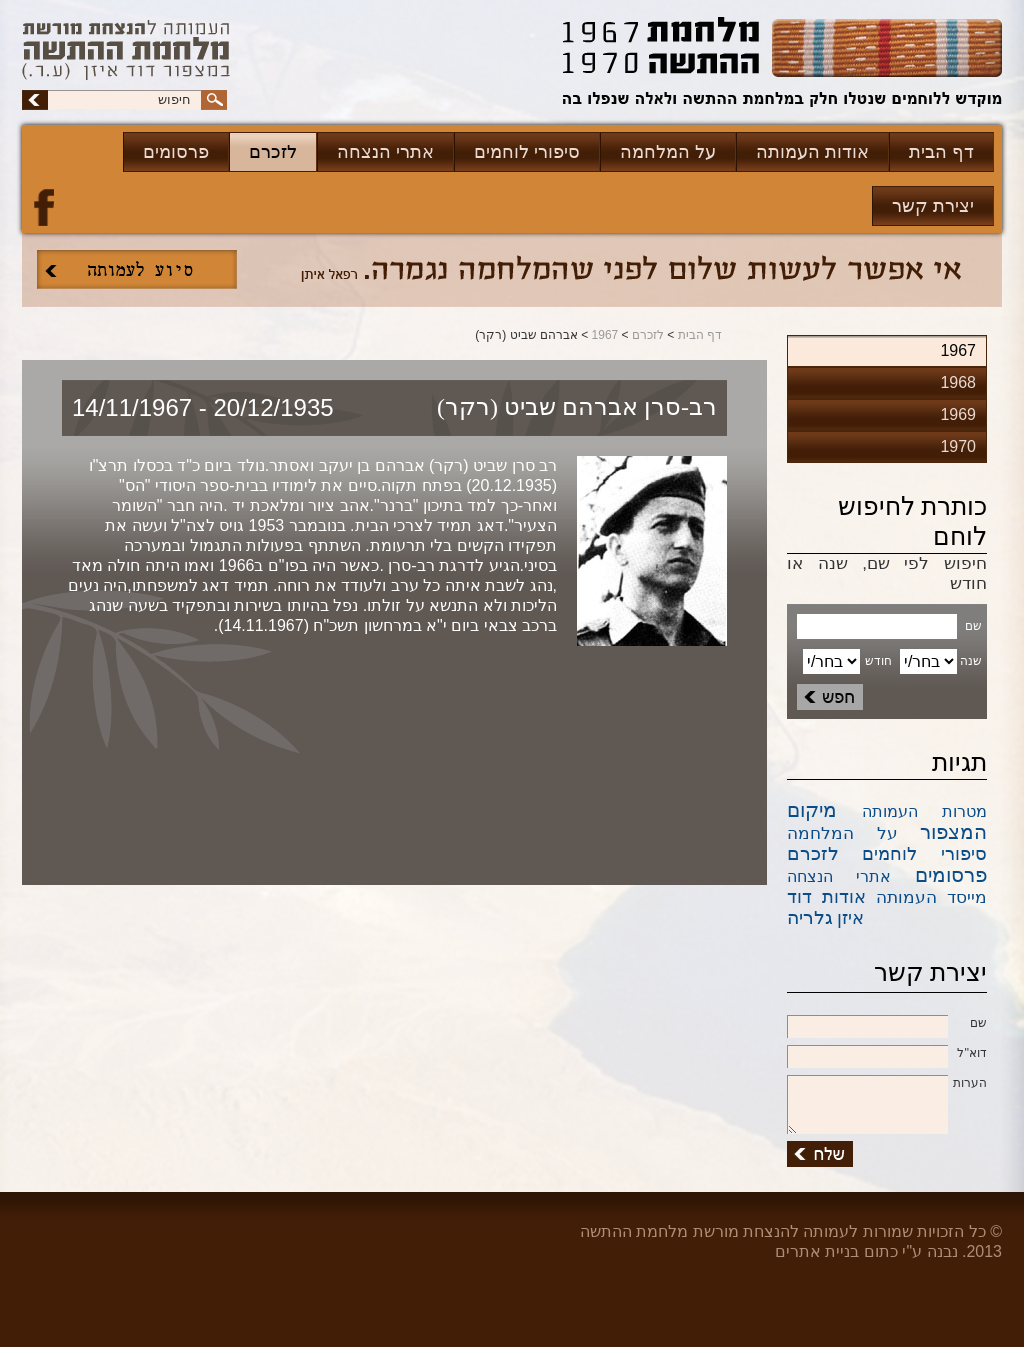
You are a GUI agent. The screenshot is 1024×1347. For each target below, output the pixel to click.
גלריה (810, 917)
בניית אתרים (817, 1251)
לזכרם (273, 152)
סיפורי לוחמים (527, 152)
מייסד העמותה (931, 897)
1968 (958, 382)
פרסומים (176, 152)
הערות (887, 1084)
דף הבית (941, 152)
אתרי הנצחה (385, 152)
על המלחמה (668, 152)
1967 (605, 335)
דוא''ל (887, 1054)
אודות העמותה (812, 152)
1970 (958, 446)
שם (887, 1024)
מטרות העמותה (925, 811)
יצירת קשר (933, 206)
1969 (958, 414)
